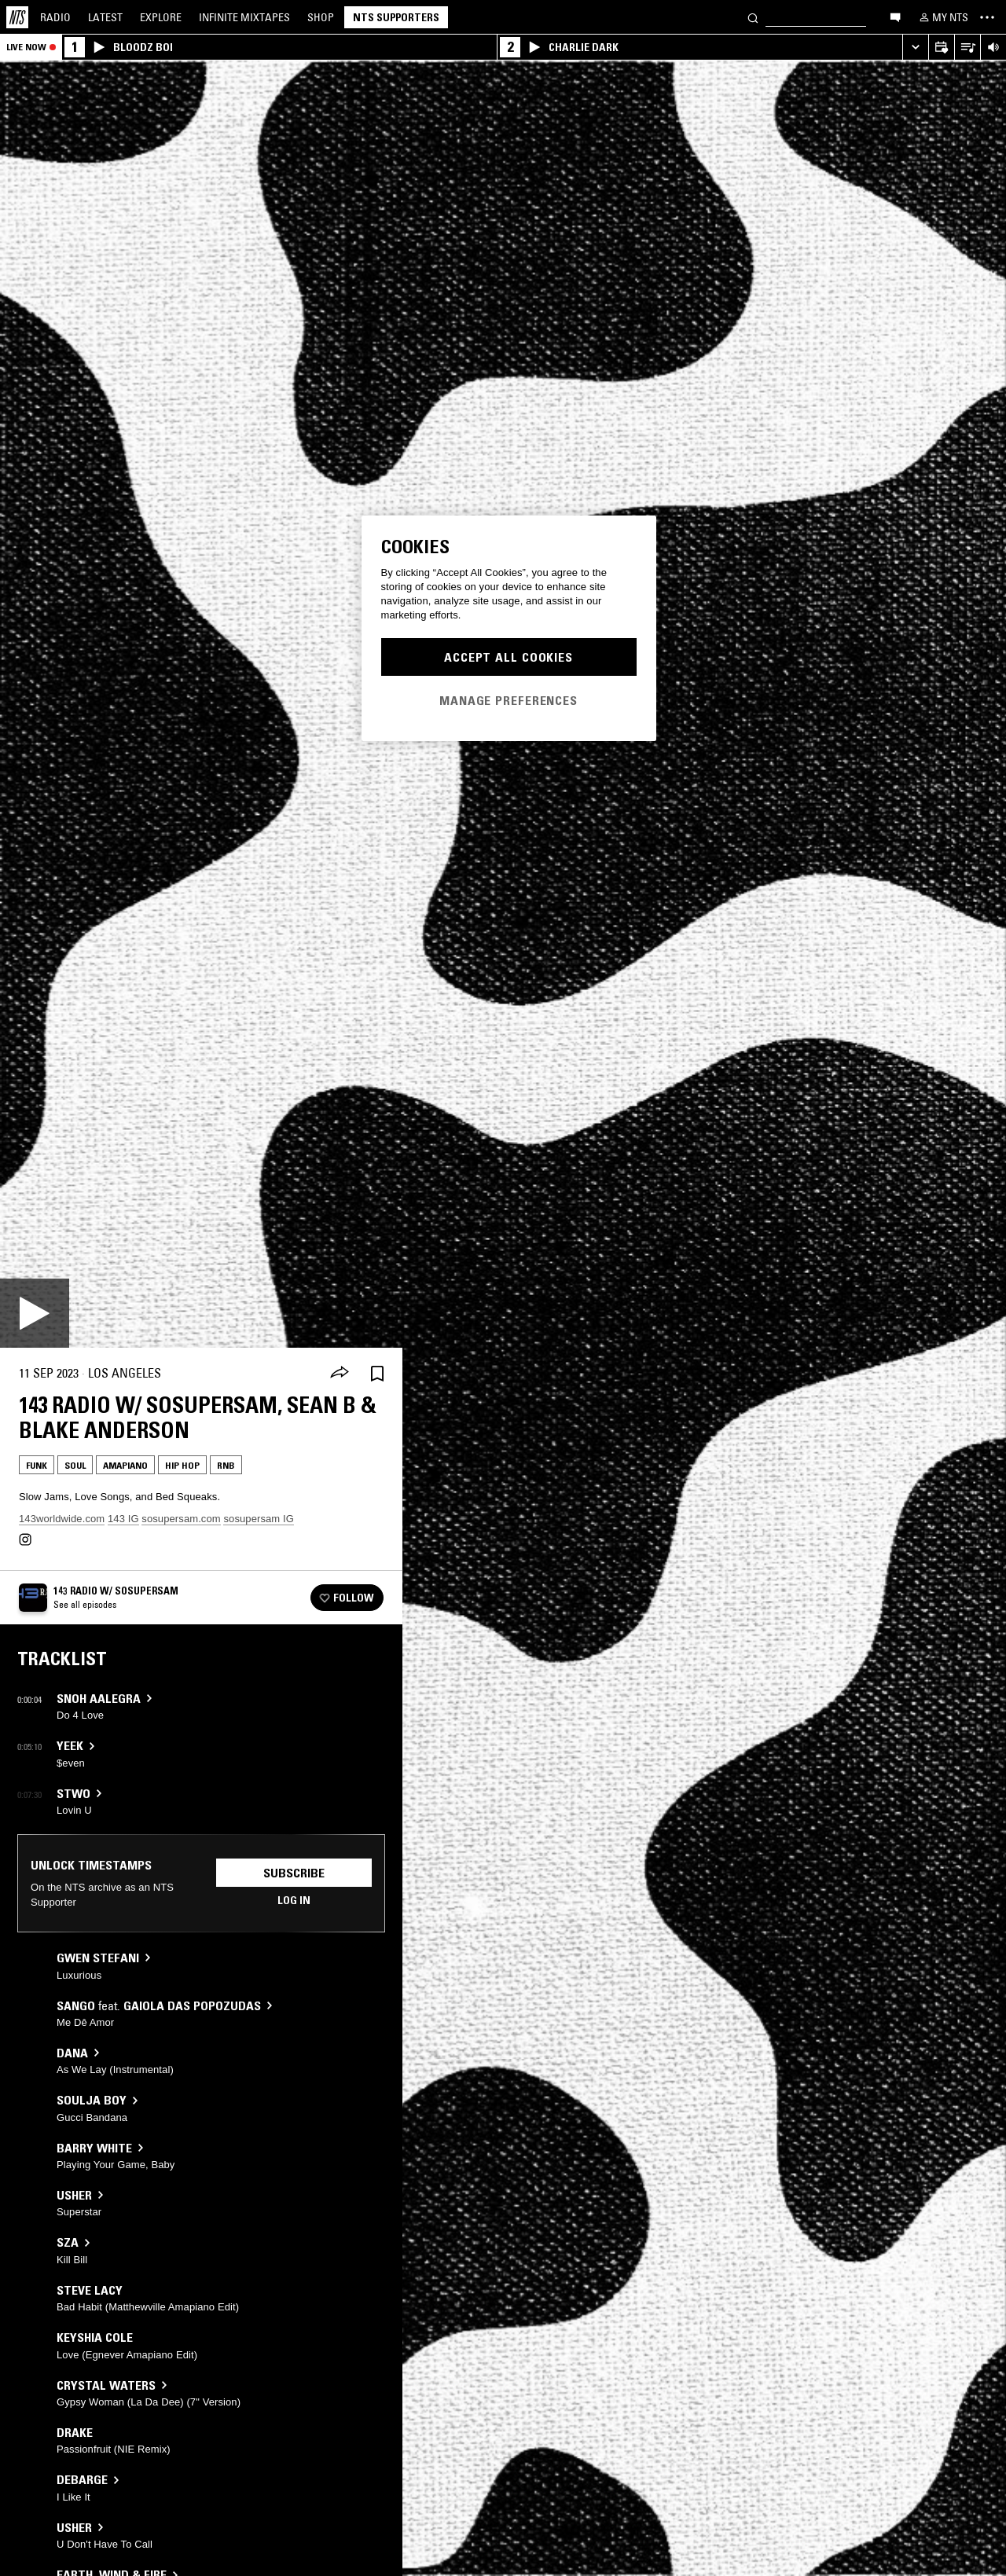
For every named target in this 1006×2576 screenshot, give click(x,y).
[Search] (753, 17)
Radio (55, 17)
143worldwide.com (62, 1519)
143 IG (123, 1519)
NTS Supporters (396, 17)
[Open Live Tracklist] (967, 48)
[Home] (17, 17)
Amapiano (125, 1465)
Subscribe (294, 1873)
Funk (36, 1465)
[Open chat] (895, 16)
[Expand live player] (915, 48)
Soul (75, 1465)
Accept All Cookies (508, 657)
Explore (161, 17)
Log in (293, 1900)
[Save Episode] (377, 1373)
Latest (105, 17)
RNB (226, 1465)
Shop (320, 17)
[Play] (34, 1313)
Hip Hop (182, 1465)
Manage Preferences (508, 700)
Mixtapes (244, 17)
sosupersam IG (258, 1519)
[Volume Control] (993, 48)
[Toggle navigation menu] (987, 17)
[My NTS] (942, 17)
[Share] (339, 1374)
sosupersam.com (180, 1519)
